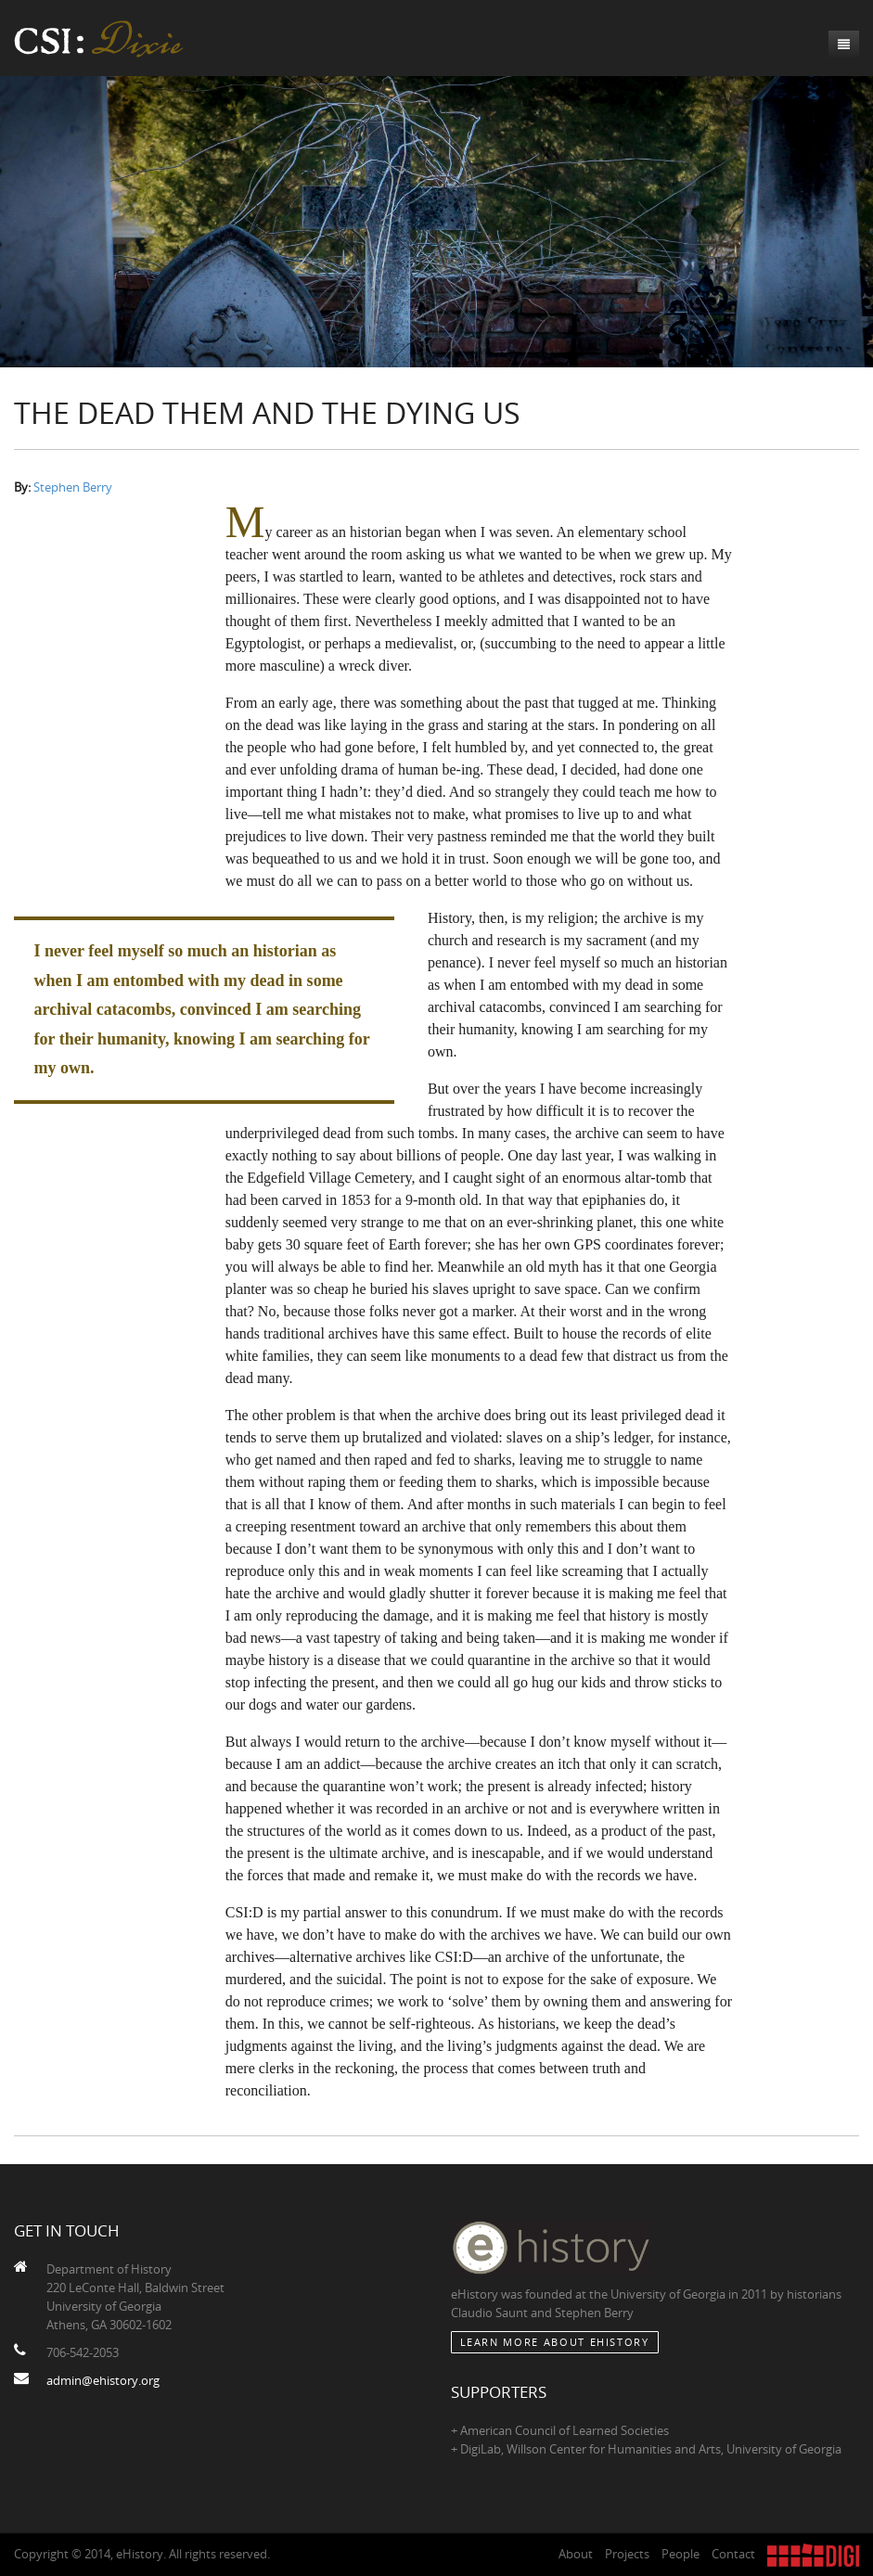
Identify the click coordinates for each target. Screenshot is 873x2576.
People (680, 2553)
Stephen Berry (72, 487)
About (575, 2553)
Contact (733, 2553)
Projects (627, 2553)
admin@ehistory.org (103, 2380)
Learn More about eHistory (554, 2342)
